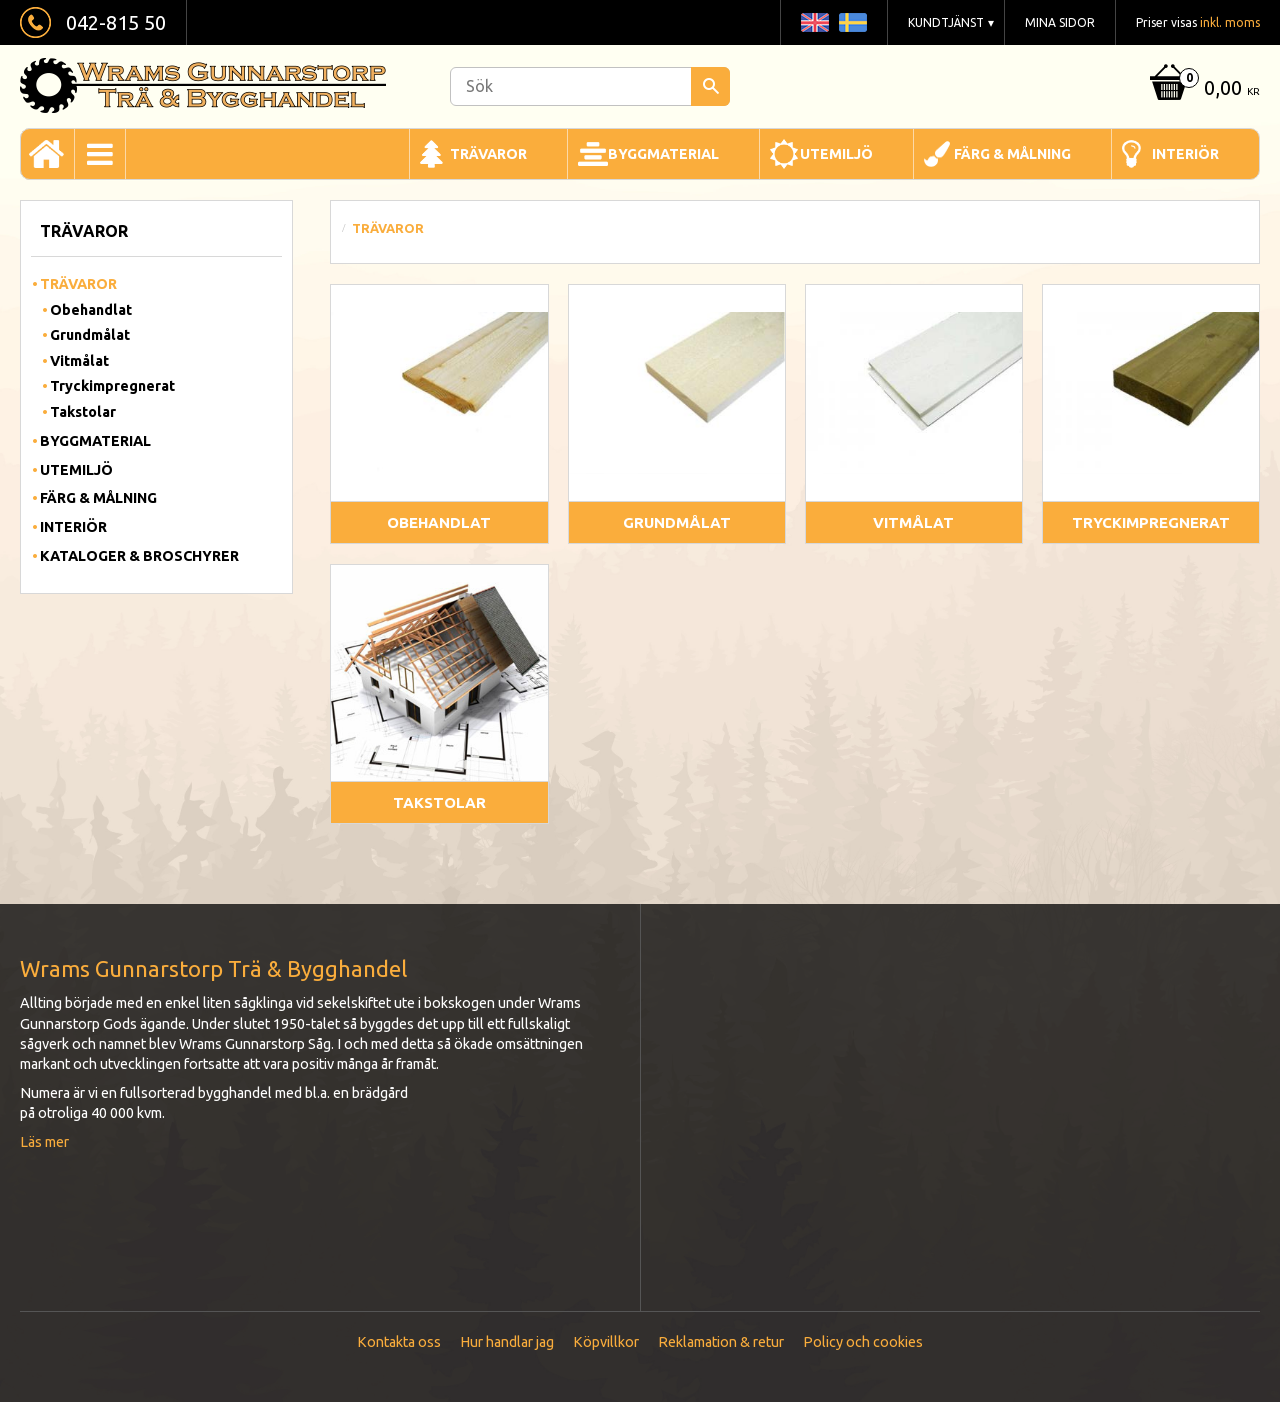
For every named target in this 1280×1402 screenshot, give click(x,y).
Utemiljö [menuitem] (836, 154)
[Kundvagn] (1202, 89)
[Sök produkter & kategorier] (590, 86)
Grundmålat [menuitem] (90, 335)
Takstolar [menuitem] (83, 412)
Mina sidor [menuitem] (1060, 22)
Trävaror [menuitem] (488, 154)
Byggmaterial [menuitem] (663, 154)
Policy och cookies (863, 1342)
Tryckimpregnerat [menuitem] (112, 386)
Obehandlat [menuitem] (91, 310)
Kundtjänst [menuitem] (946, 22)
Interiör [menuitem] (1185, 154)
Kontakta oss (399, 1342)
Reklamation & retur (721, 1342)
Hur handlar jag (507, 1342)
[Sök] (710, 86)
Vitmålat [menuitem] (79, 361)
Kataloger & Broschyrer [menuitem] (139, 556)
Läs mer (44, 1142)
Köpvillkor (606, 1342)
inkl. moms (1230, 22)
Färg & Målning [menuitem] (1012, 154)
